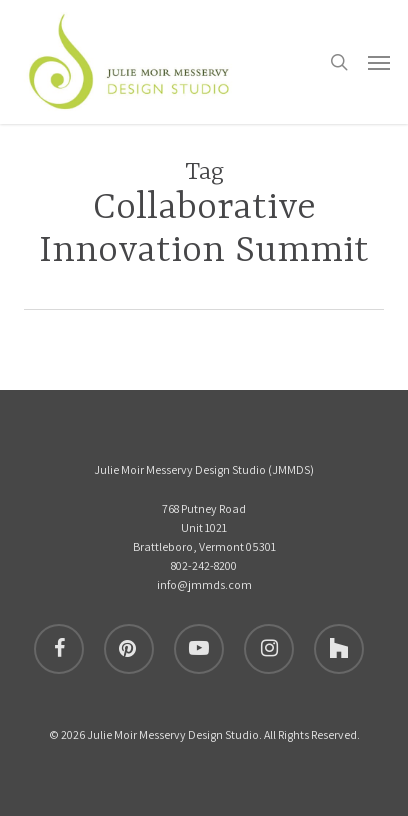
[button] (379, 62)
